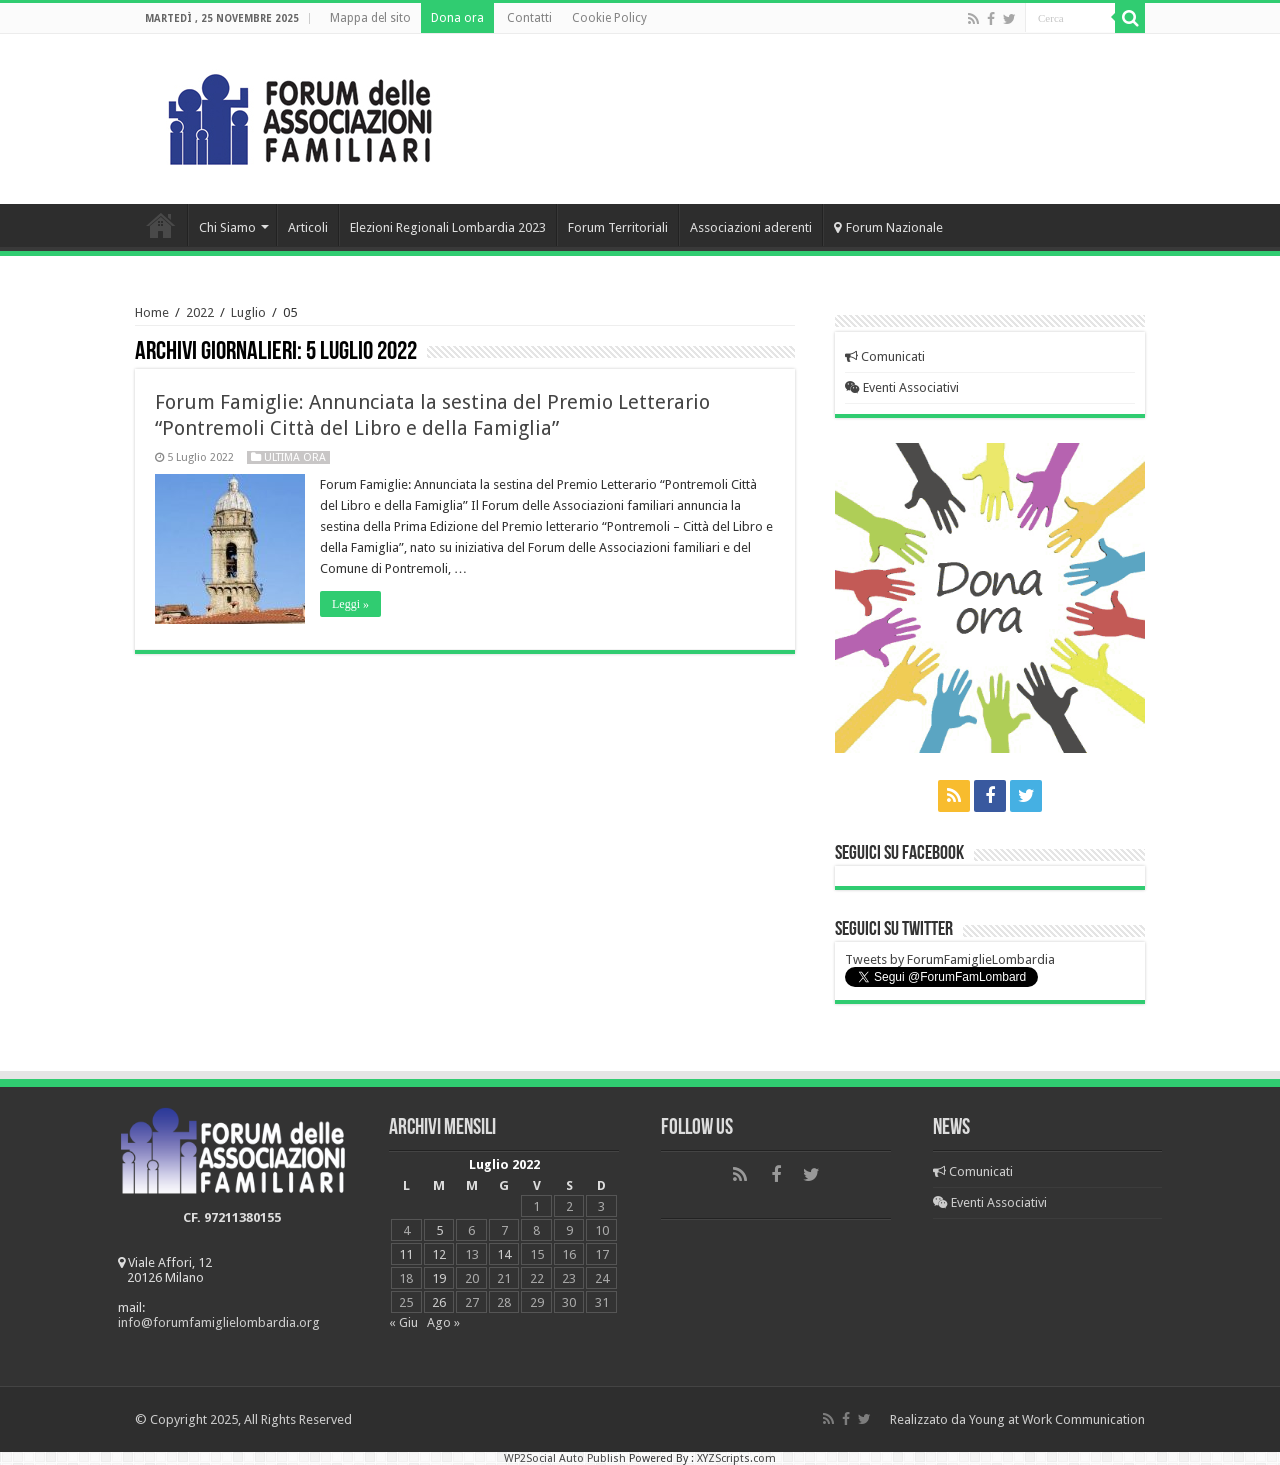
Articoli (308, 227)
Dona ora (457, 18)
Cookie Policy (609, 18)
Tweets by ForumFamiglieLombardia (950, 959)
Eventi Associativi (902, 387)
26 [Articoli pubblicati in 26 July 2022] (439, 1302)
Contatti (529, 18)
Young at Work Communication (1057, 1419)
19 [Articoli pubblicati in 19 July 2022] (439, 1278)
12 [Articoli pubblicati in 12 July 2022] (439, 1254)
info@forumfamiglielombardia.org (219, 1322)
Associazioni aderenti (751, 227)
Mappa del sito (370, 18)
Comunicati (885, 356)
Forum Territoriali (618, 227)
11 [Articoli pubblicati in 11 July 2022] (406, 1254)
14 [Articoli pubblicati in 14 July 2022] (504, 1254)
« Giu (403, 1322)
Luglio (248, 312)
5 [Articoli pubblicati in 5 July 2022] (439, 1230)
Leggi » (350, 604)
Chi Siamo (227, 227)
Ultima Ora (295, 457)
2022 (200, 312)
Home (161, 225)
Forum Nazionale (888, 227)
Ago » (443, 1322)
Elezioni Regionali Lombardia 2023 (448, 227)
